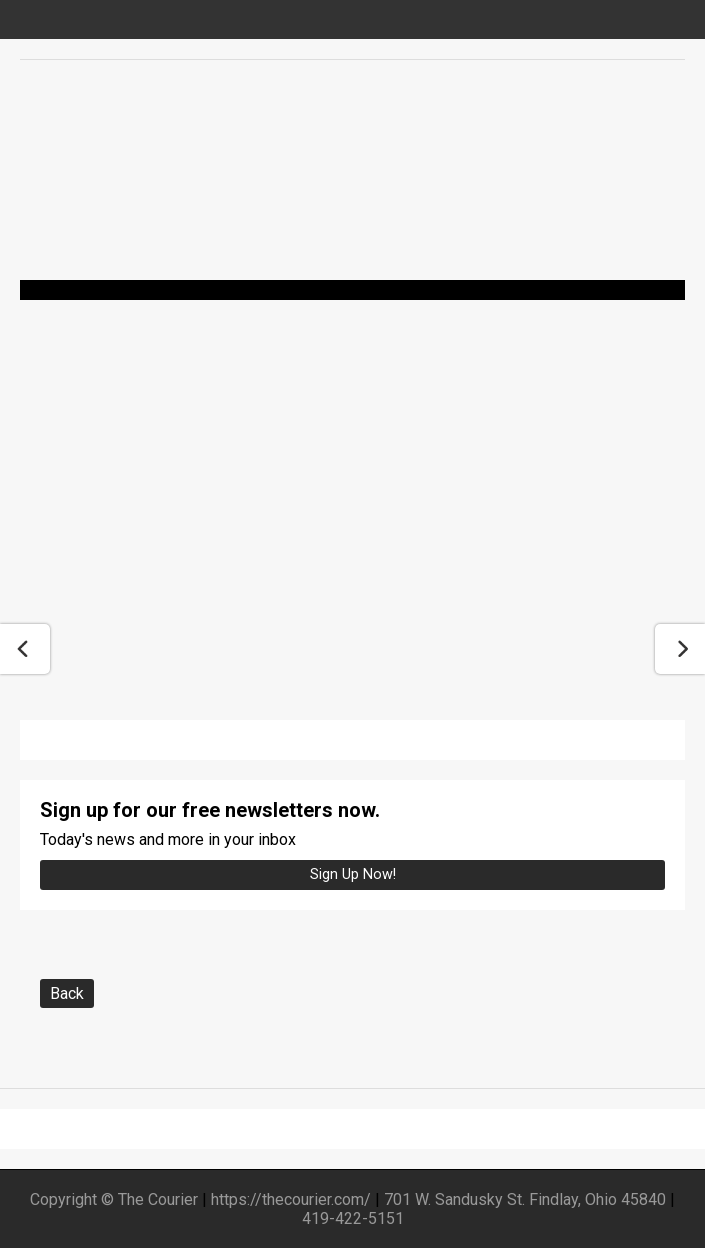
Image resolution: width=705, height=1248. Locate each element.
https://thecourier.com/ (291, 1199)
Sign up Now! (353, 874)
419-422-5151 (353, 1218)
